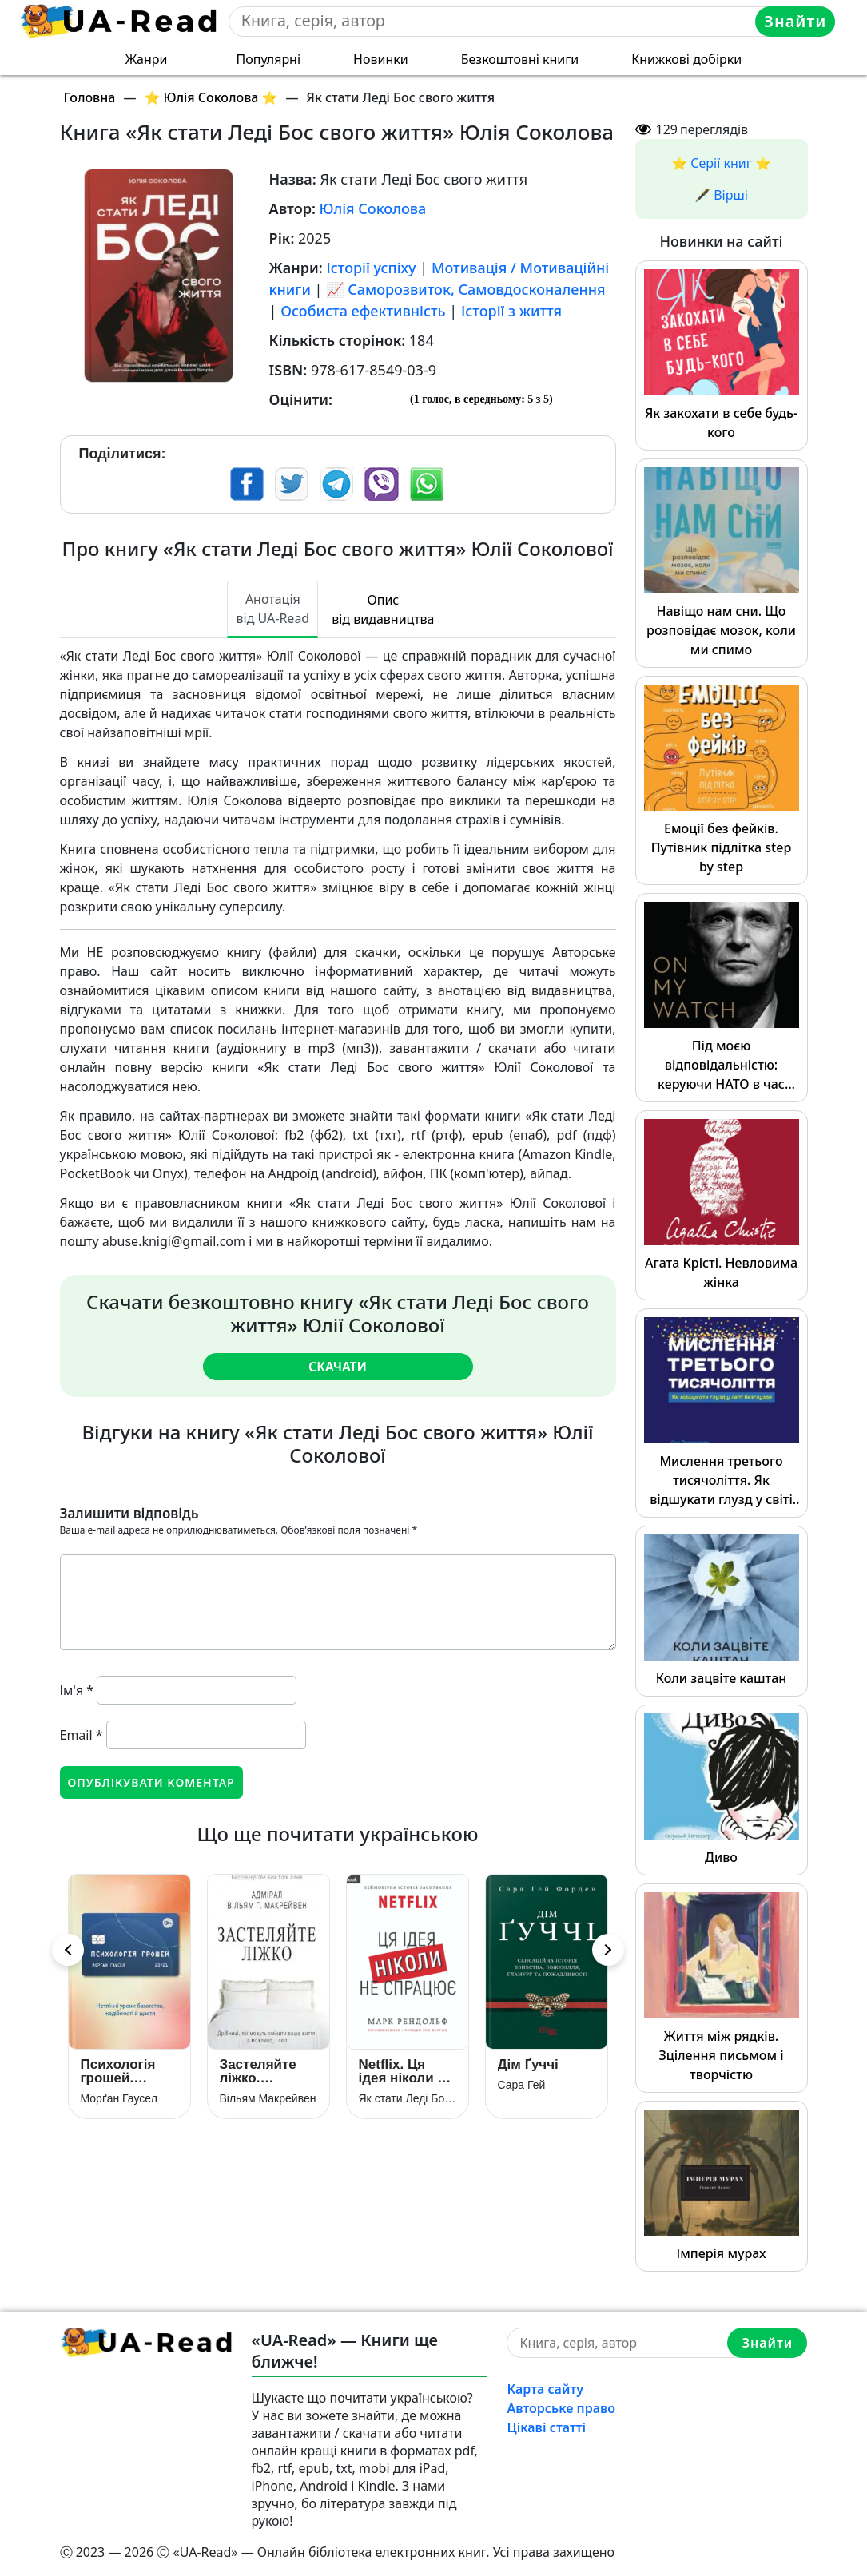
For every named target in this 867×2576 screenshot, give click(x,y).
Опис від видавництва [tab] (383, 609)
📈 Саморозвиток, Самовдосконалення (465, 289)
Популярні (269, 59)
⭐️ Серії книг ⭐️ (721, 163)
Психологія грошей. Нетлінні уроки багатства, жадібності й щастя (123, 2069)
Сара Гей (522, 2083)
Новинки (380, 59)
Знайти (797, 21)
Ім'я (77, 1689)
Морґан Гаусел (119, 2096)
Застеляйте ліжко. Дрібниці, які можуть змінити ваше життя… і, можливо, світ (267, 2069)
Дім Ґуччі (528, 2063)
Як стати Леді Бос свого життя (407, 2096)
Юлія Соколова (373, 208)
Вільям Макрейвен (268, 2096)
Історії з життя (511, 310)
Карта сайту (545, 2389)
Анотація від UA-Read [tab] (272, 608)
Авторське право (561, 2408)
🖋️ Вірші (721, 195)
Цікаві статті (546, 2427)
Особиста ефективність (362, 310)
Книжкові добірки (686, 59)
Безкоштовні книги (520, 59)
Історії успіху (371, 267)
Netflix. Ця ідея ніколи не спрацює (406, 2069)
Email (81, 1734)
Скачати (337, 1366)
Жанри (146, 59)
